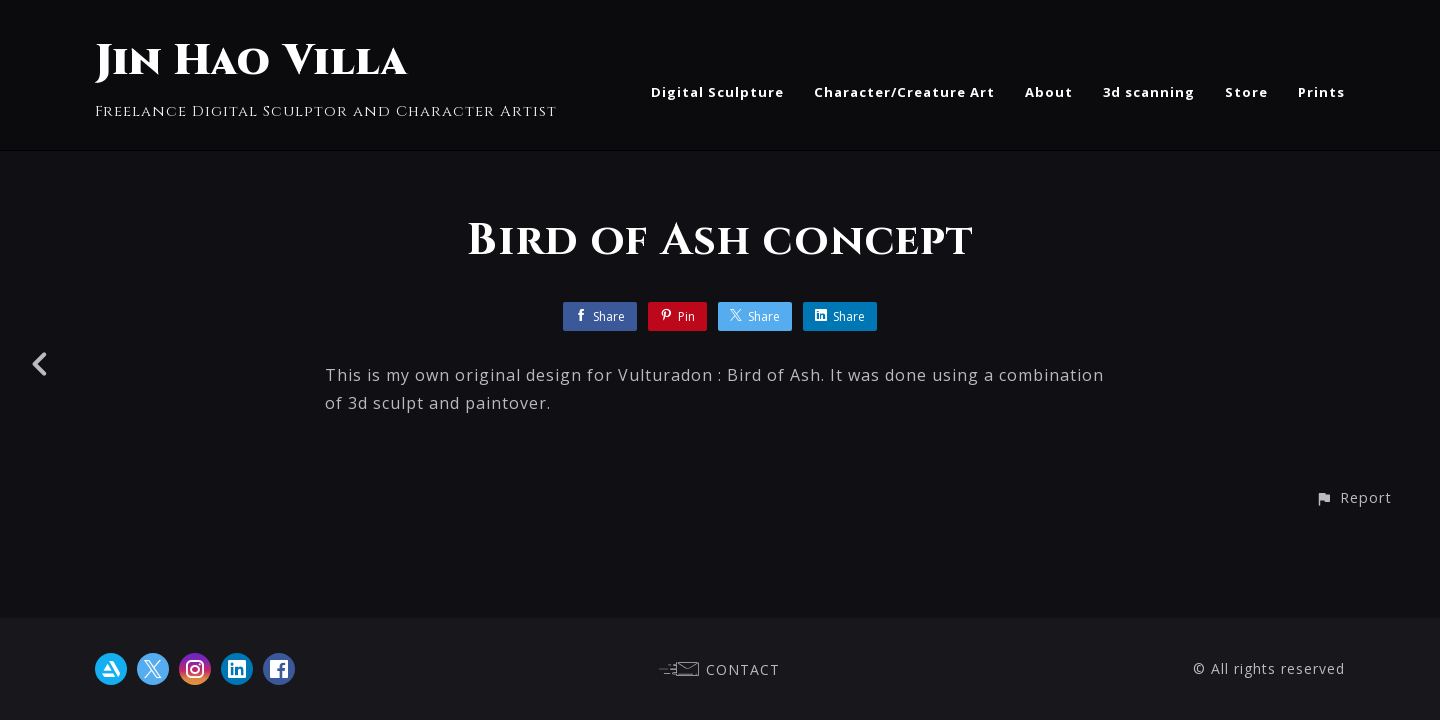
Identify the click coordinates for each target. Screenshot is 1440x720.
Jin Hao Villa (251, 61)
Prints (1321, 92)
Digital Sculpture (717, 92)
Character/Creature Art (904, 92)
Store (1246, 92)
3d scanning (1149, 92)
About (1049, 92)
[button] (1353, 497)
